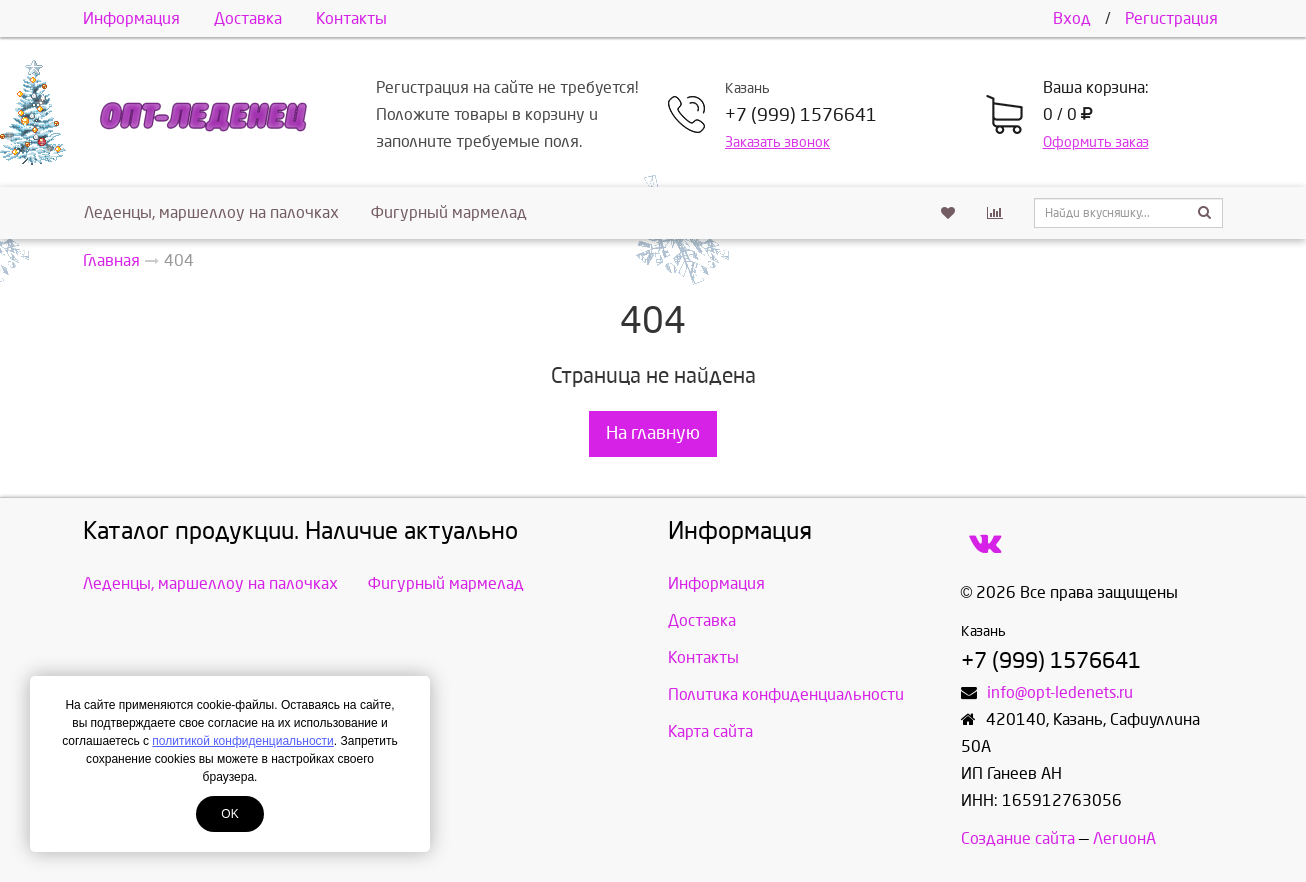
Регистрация (1171, 18)
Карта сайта (710, 731)
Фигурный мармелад (449, 212)
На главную (653, 433)
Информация (131, 18)
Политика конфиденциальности (786, 694)
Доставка (248, 18)
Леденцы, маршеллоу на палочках (211, 212)
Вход (1072, 18)
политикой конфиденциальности (242, 741)
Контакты (351, 18)
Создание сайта (1018, 838)
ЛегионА (1124, 838)
